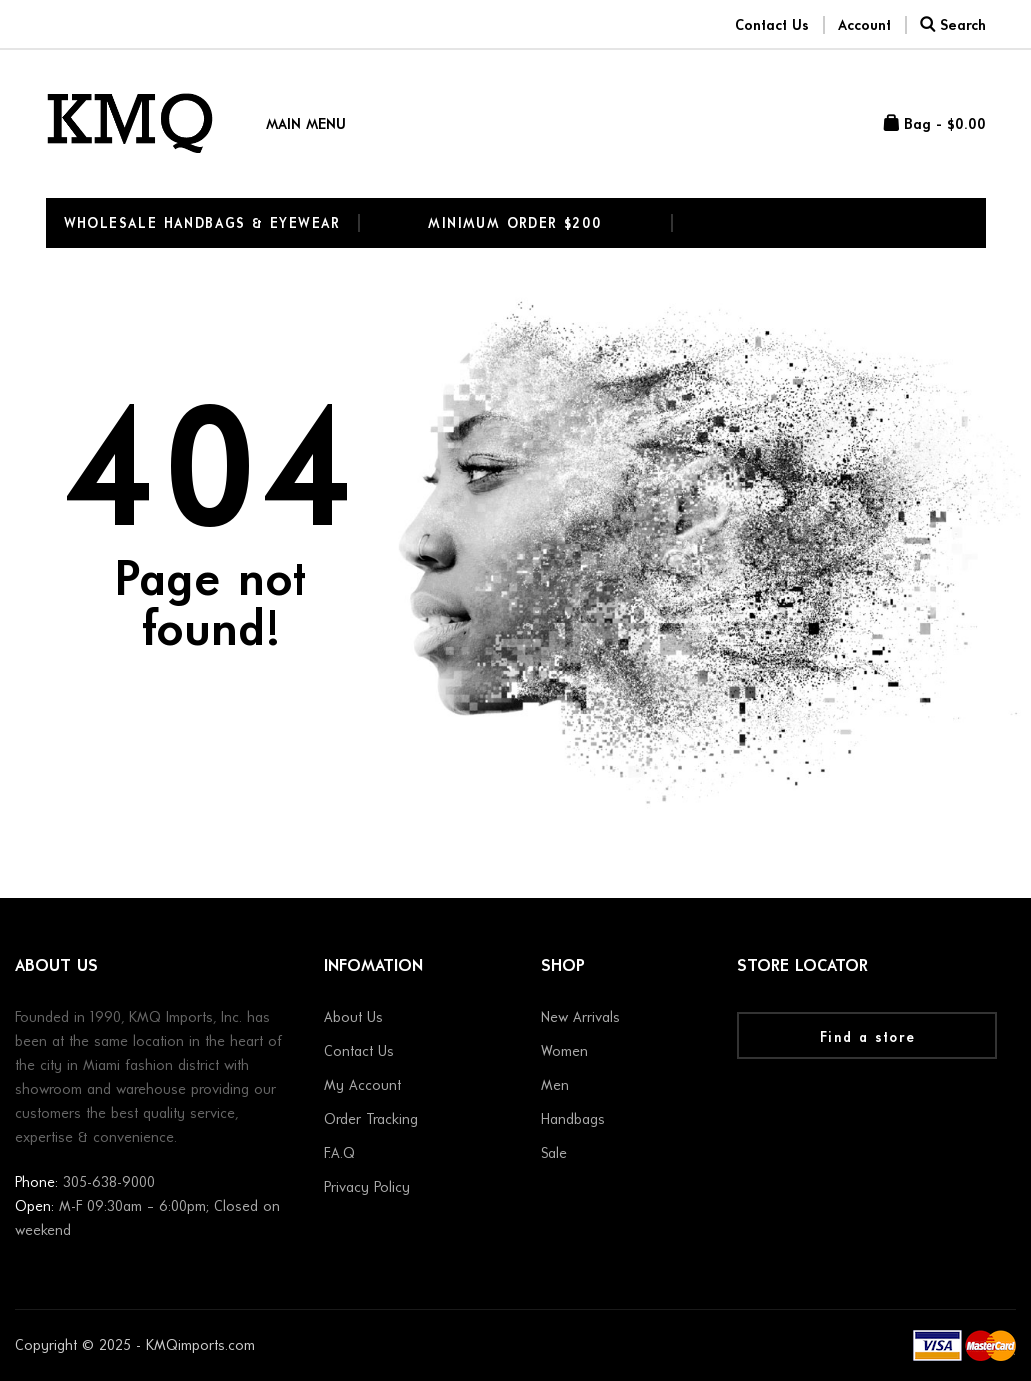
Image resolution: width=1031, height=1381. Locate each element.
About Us (353, 1018)
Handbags (573, 1120)
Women (564, 1052)
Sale (554, 1154)
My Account (362, 1086)
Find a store (868, 1038)
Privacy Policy (367, 1188)
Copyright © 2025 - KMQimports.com (135, 1346)
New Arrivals (580, 1018)
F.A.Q (339, 1154)
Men (555, 1086)
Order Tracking (371, 1120)
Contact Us (359, 1052)
